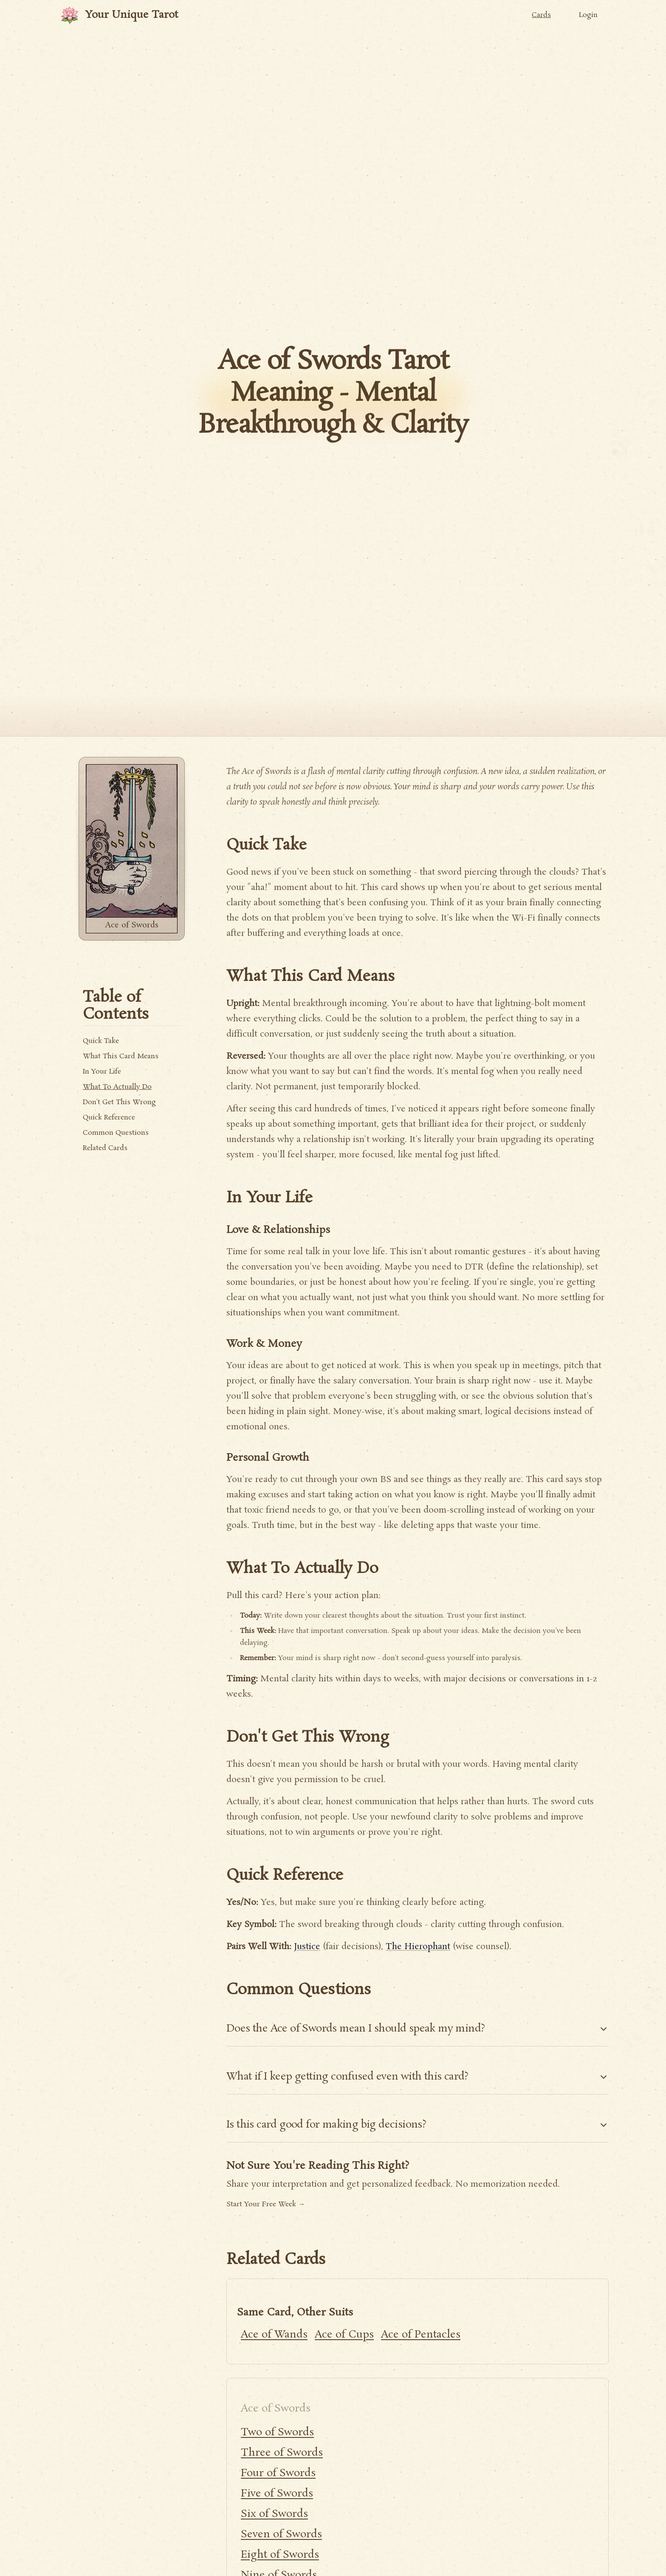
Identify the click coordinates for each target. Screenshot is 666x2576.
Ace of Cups (344, 2335)
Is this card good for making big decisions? (417, 2125)
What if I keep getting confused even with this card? (417, 2077)
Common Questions (116, 1133)
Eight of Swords (280, 2555)
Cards (541, 15)
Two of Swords (277, 2433)
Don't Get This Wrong (119, 1102)
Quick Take (101, 1041)
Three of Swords (282, 2453)
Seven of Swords (281, 2535)
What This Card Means (120, 1056)
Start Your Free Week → (265, 2204)
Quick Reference (109, 1117)
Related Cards (105, 1148)
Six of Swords (274, 2514)
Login (588, 15)
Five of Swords (277, 2494)
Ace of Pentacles (420, 2335)
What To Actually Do (117, 1087)
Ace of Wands (274, 2335)
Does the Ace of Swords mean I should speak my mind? (417, 2029)
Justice (307, 1947)
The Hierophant (418, 1947)
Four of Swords (278, 2473)
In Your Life (102, 1072)
